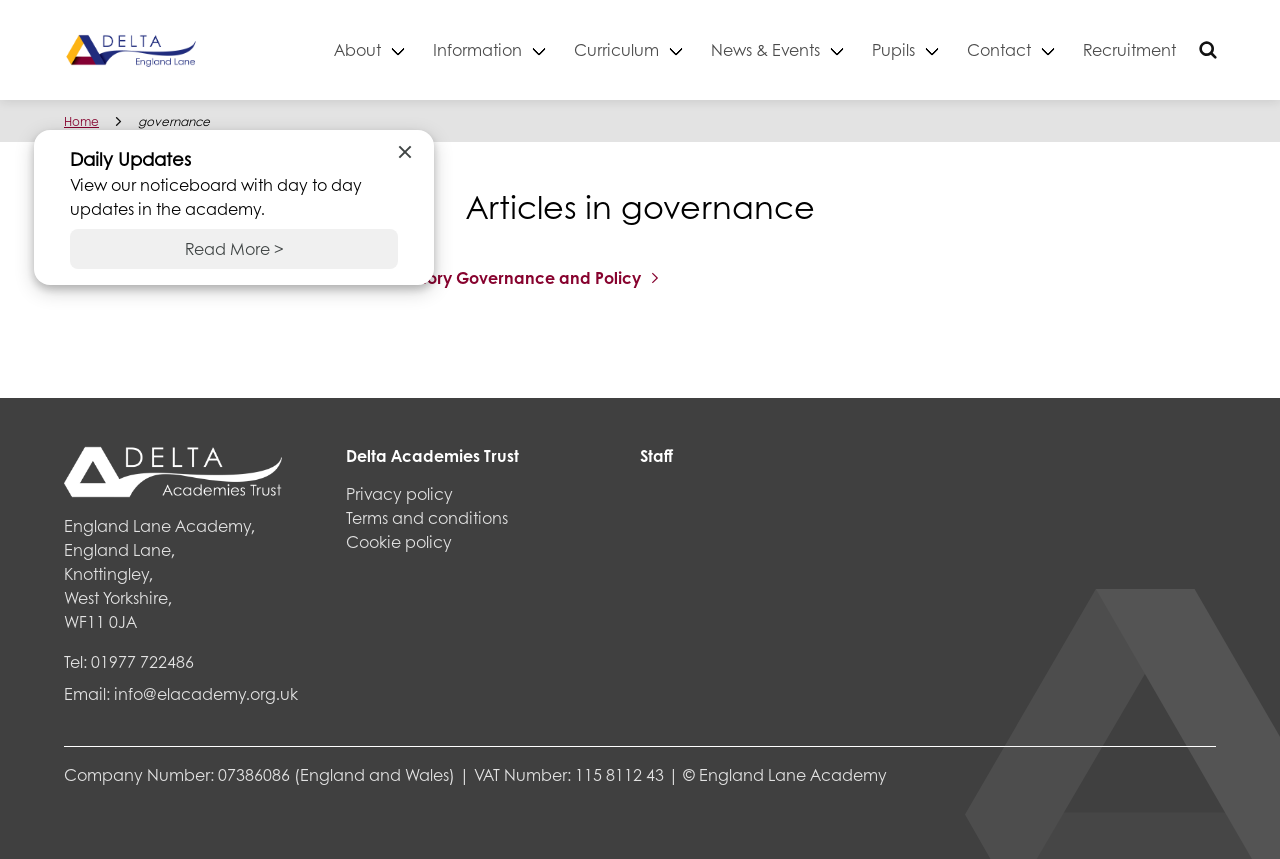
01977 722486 (142, 661)
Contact (999, 49)
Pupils (893, 49)
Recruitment (1129, 49)
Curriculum (616, 49)
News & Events (765, 49)
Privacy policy (399, 493)
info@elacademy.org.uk (206, 693)
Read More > (234, 248)
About (357, 49)
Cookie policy (399, 541)
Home (81, 121)
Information (477, 49)
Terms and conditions (427, 517)
